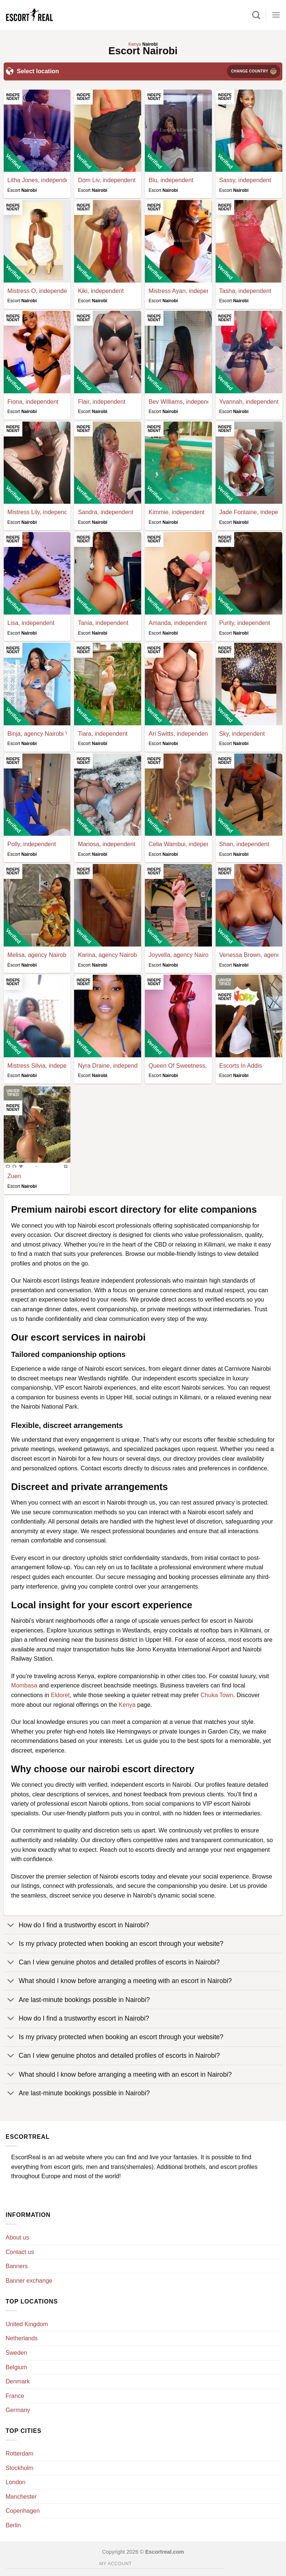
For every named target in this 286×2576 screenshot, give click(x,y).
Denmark (18, 2381)
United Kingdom (27, 2324)
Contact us (20, 2252)
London (15, 2482)
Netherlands (22, 2338)
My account (115, 2563)
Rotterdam (20, 2453)
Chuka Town (217, 1695)
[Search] (256, 14)
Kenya (127, 1705)
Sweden (16, 2353)
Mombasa (24, 1685)
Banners (17, 2266)
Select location (32, 71)
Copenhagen (23, 2511)
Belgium (16, 2367)
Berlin (13, 2525)
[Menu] (275, 15)
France (15, 2396)
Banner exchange (29, 2280)
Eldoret (60, 1695)
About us (17, 2237)
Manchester (21, 2496)
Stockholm (20, 2468)
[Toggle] (11, 1926)
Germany (18, 2410)
